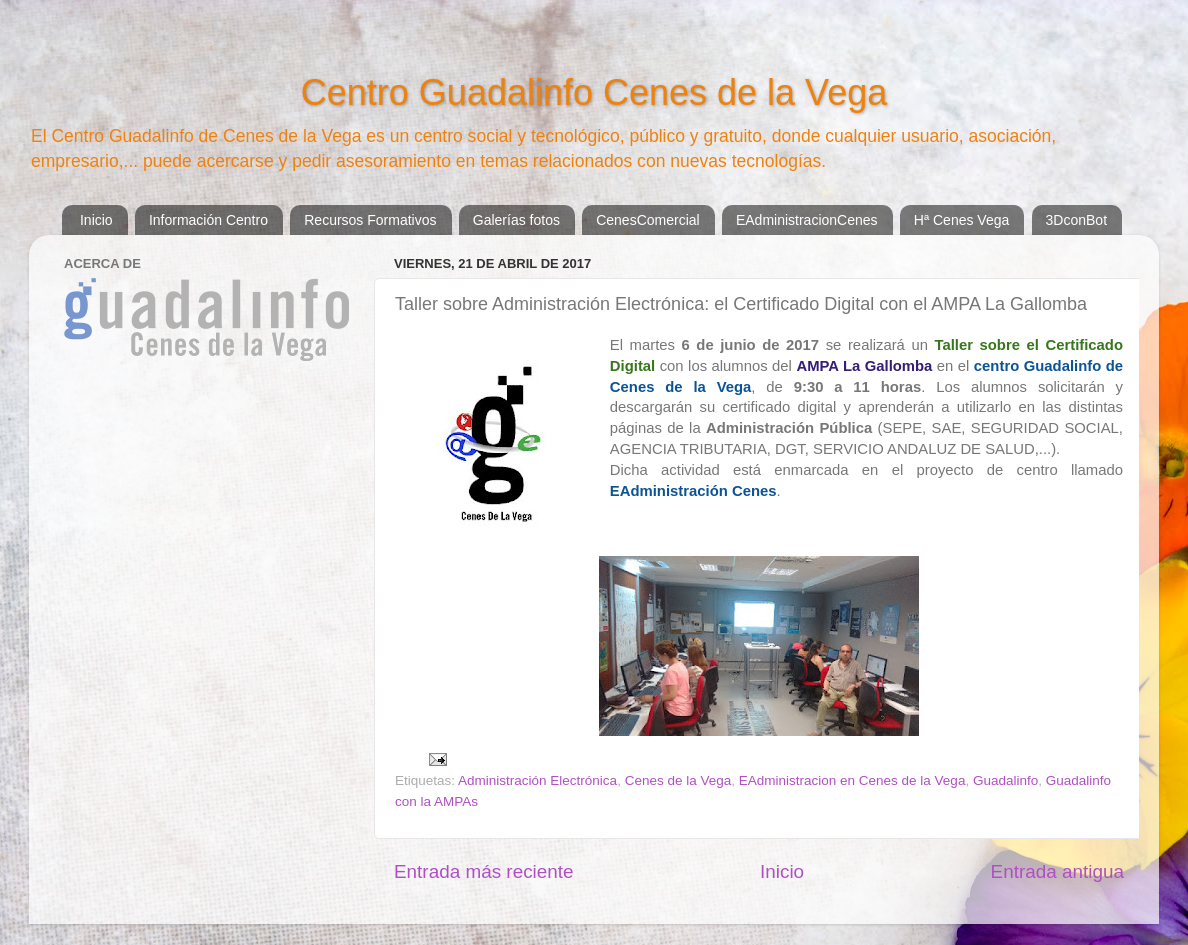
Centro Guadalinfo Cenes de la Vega (594, 92)
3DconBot (1076, 220)
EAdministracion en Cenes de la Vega (852, 780)
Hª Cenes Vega (961, 220)
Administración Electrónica (537, 780)
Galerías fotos (516, 220)
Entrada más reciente (484, 871)
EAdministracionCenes (807, 220)
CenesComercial (647, 220)
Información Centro (208, 220)
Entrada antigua (1057, 871)
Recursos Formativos (370, 220)
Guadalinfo (1005, 780)
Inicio (96, 220)
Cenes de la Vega (678, 780)
